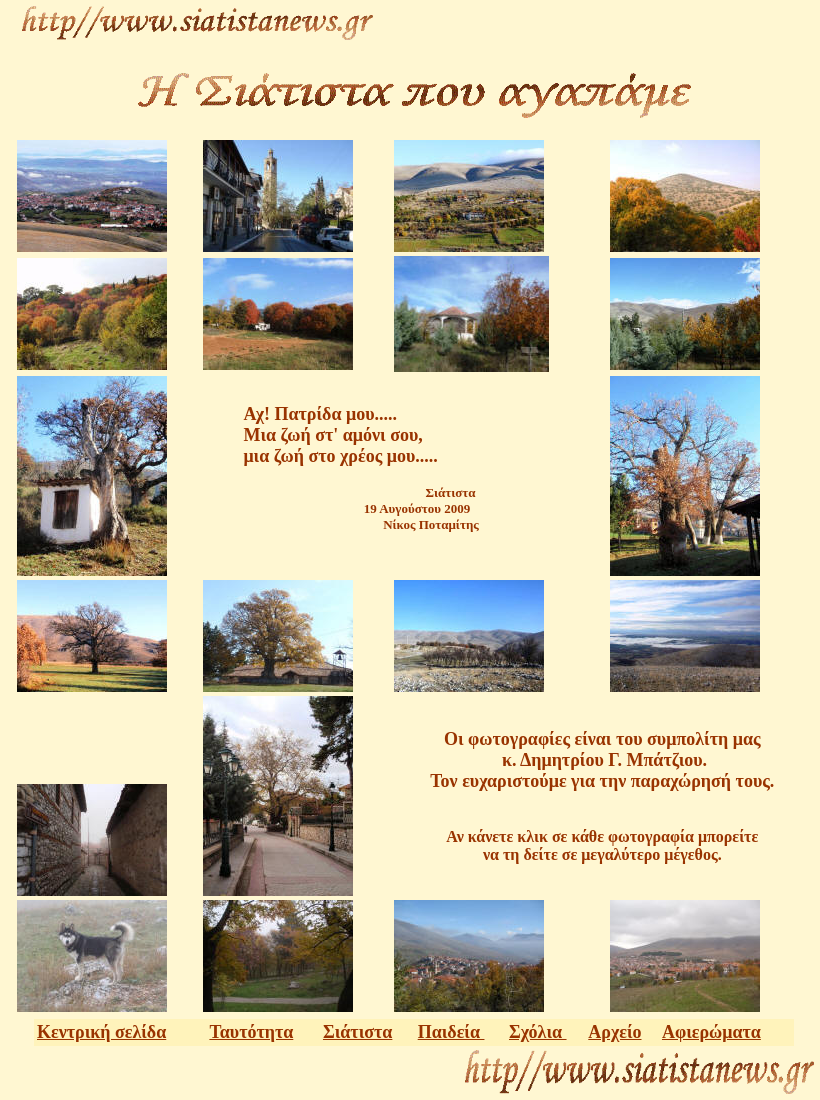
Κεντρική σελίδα (101, 1032)
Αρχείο (614, 1032)
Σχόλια (538, 1032)
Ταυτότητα (251, 1032)
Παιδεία (451, 1032)
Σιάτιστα (357, 1032)
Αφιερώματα (711, 1032)
